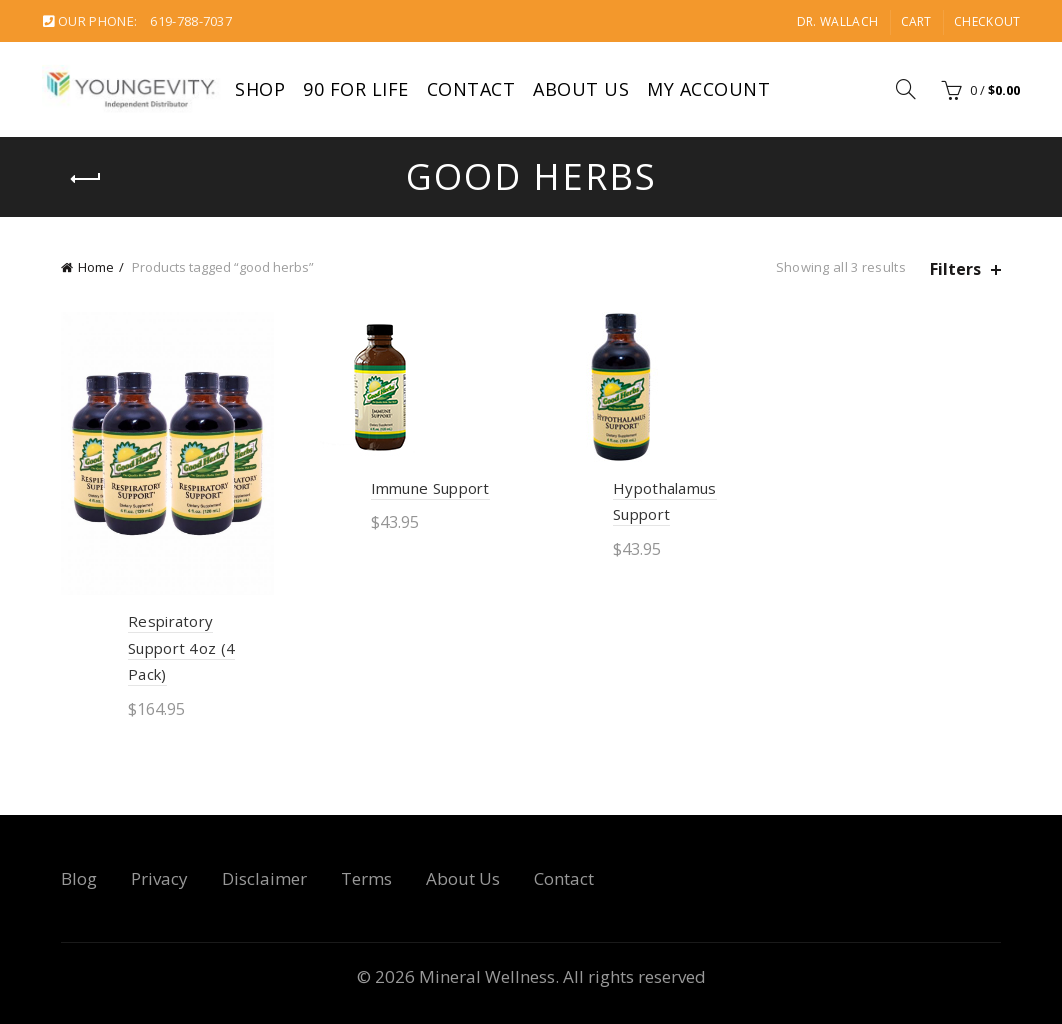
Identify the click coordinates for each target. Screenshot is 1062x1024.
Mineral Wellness (487, 976)
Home (96, 267)
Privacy (159, 878)
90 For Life (356, 89)
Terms (366, 878)
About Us (581, 89)
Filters (955, 269)
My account (708, 89)
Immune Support (430, 488)
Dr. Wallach (837, 21)
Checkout (987, 21)
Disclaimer (264, 878)
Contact (471, 89)
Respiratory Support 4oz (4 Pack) (181, 647)
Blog (79, 878)
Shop (260, 89)
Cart (916, 21)
